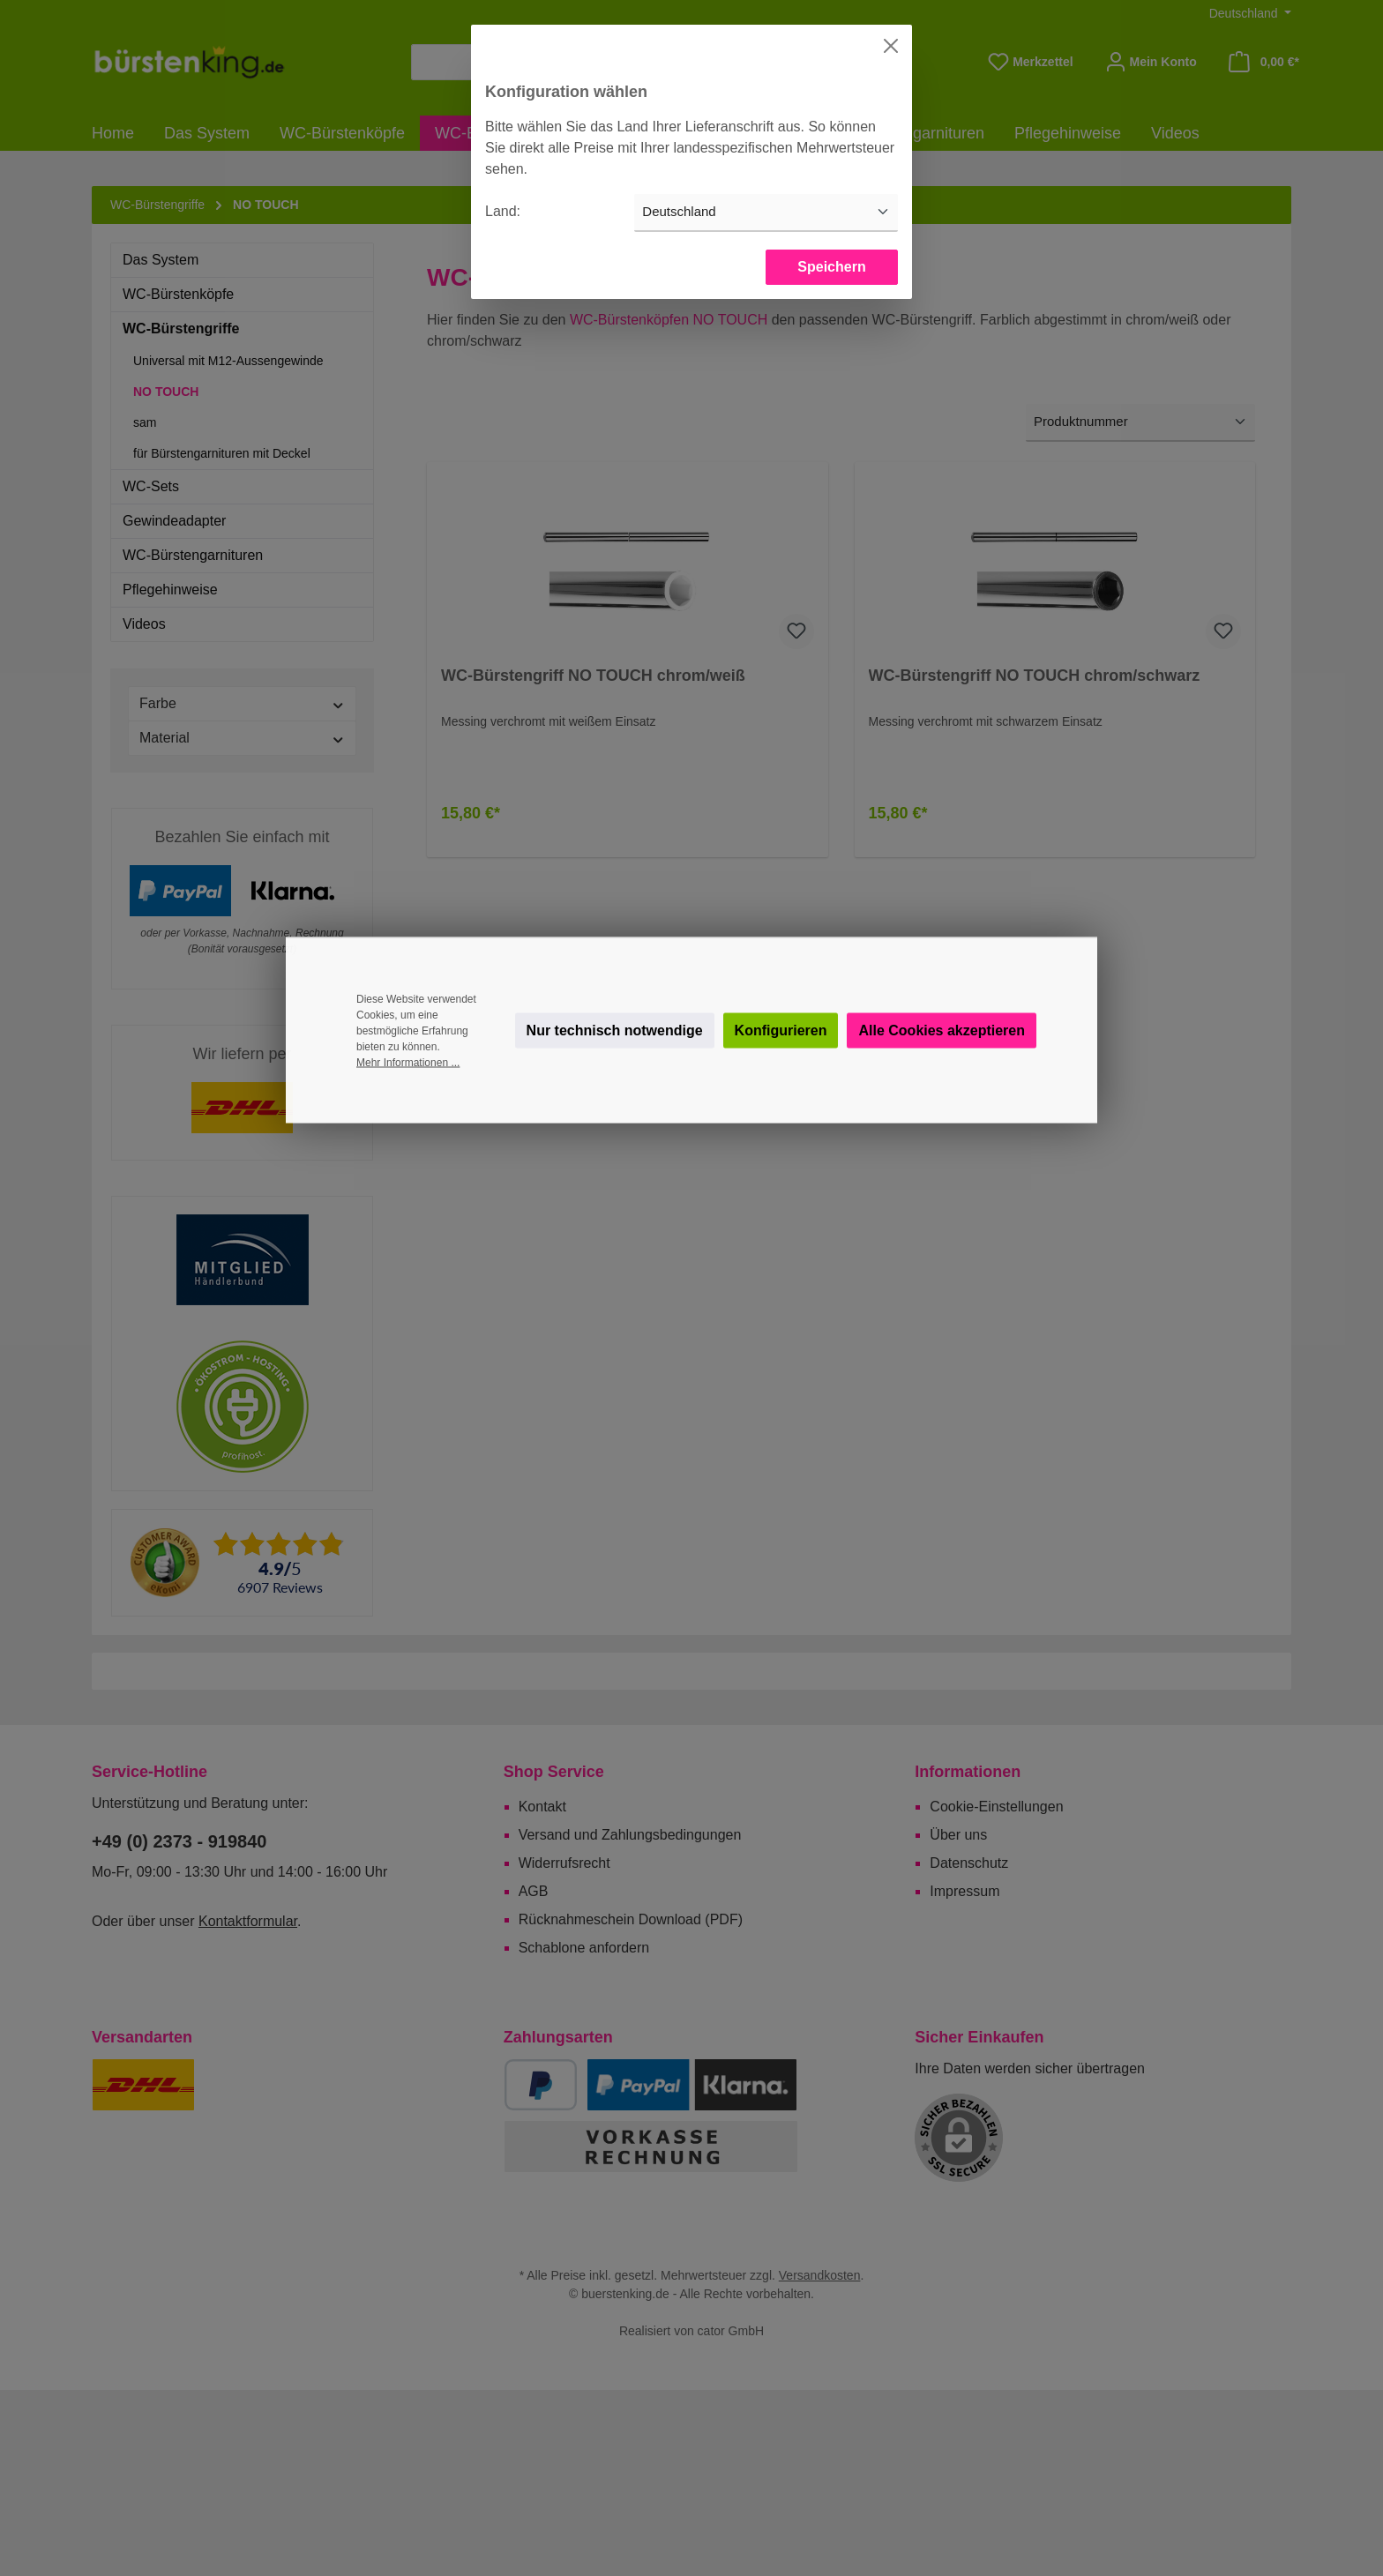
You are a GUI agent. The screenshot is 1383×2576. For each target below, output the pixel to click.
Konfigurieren (781, 1030)
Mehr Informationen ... (408, 1063)
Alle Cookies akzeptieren (941, 1030)
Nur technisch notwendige (615, 1030)
